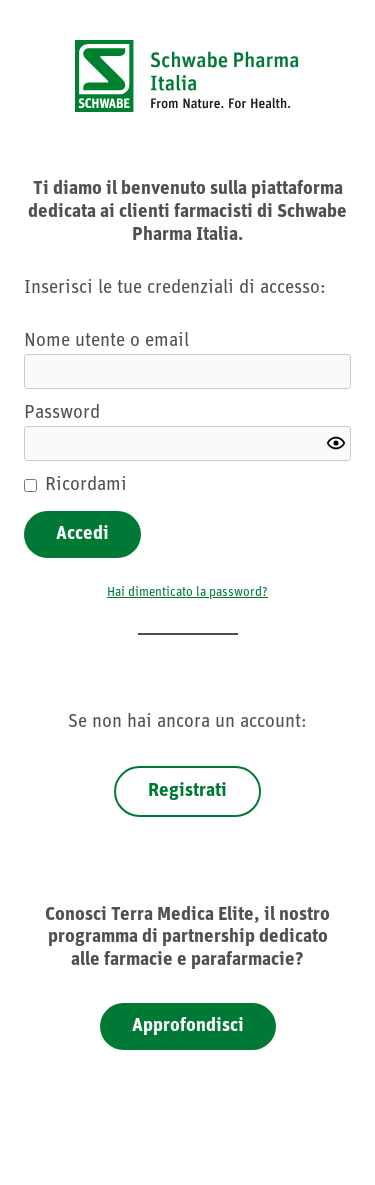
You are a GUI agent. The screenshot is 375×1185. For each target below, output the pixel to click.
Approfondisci (188, 1026)
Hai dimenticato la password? (187, 592)
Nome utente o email (106, 341)
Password (62, 413)
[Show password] (336, 443)
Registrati (187, 791)
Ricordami (86, 485)
